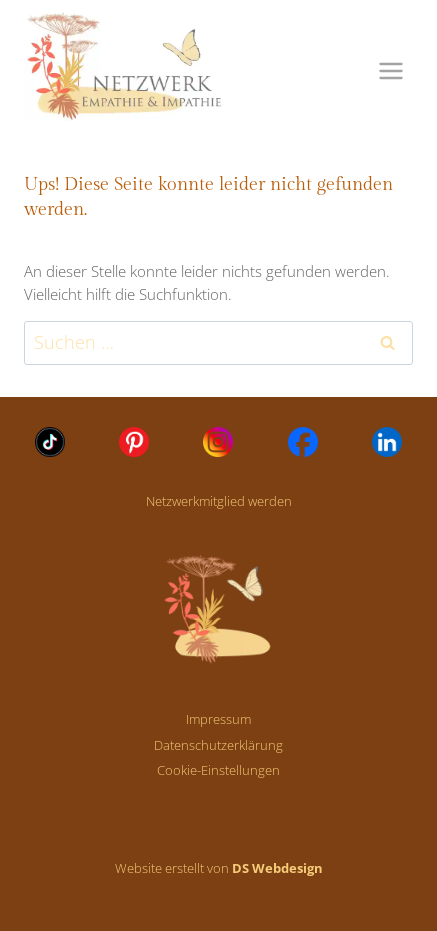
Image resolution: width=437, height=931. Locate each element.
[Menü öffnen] (390, 70)
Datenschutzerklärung (218, 745)
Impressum (218, 719)
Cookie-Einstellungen (218, 770)
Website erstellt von (219, 868)
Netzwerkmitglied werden (219, 501)
